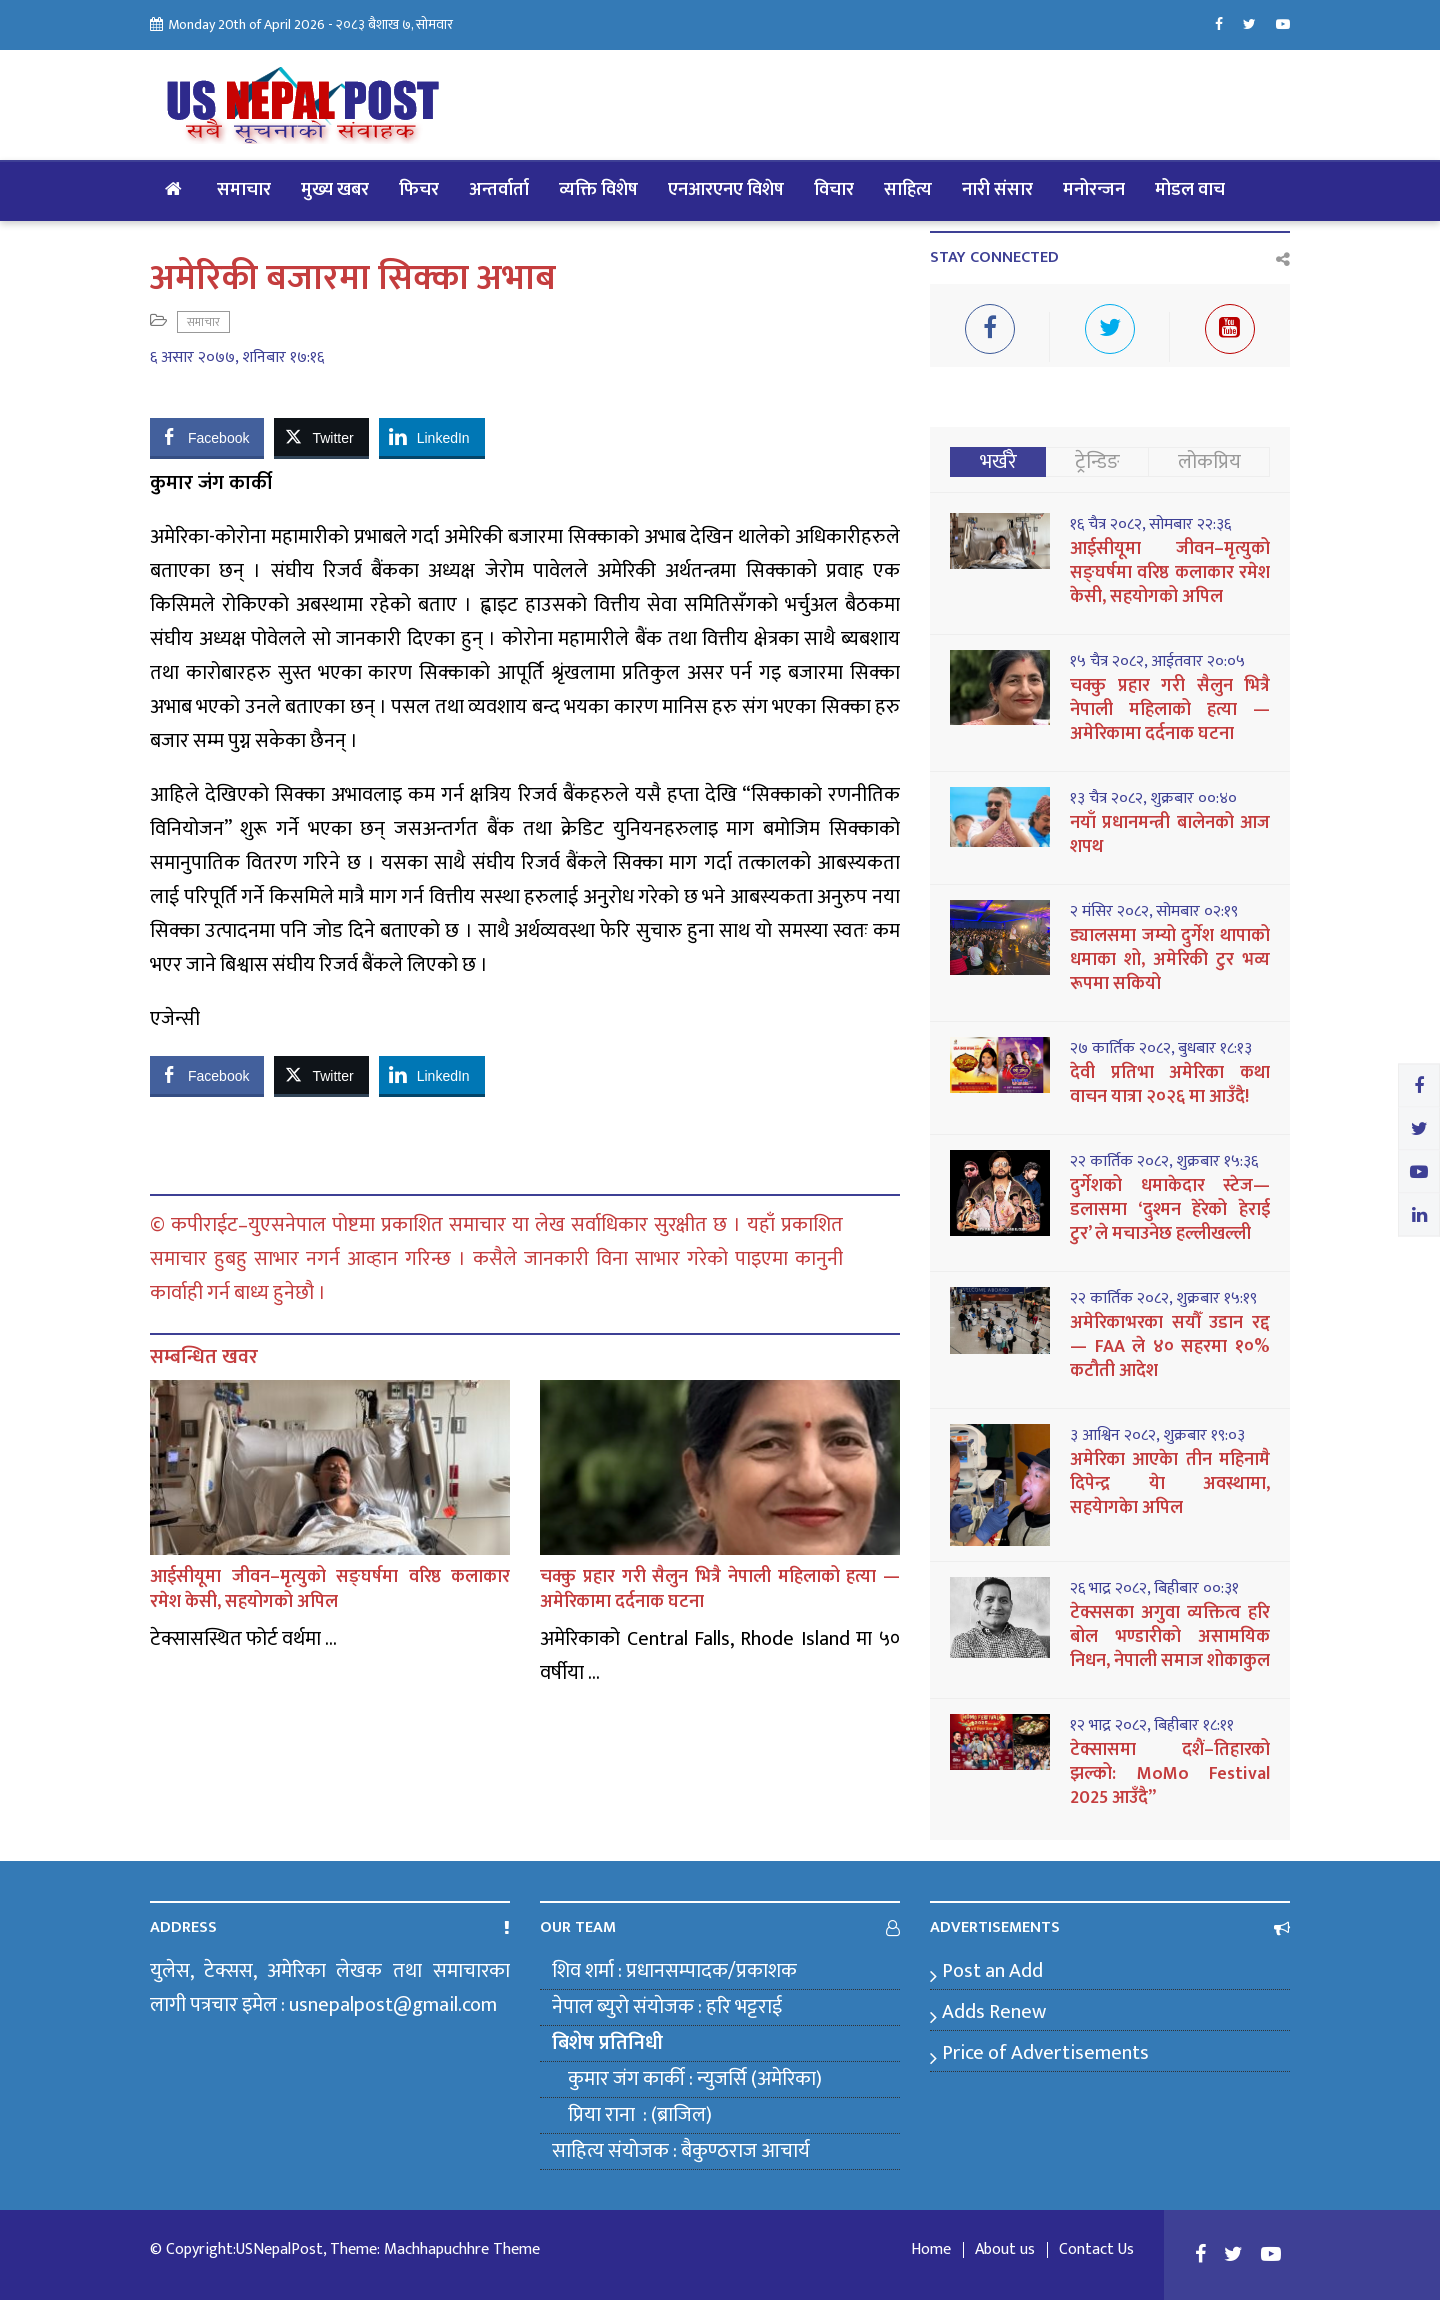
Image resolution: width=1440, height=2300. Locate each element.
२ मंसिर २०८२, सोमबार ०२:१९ (1154, 912)
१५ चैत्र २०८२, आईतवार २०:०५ (1157, 662)
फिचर (419, 190)
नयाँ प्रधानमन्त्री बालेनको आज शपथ (1170, 835)
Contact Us (1096, 2250)
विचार (834, 190)
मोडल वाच (1190, 190)
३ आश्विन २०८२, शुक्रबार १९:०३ (1157, 1436)
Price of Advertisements (1045, 2053)
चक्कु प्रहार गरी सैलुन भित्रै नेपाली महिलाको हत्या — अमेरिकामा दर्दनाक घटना (720, 1589)
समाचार (244, 190)
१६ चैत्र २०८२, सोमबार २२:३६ (1150, 525)
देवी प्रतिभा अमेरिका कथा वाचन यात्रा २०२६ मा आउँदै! (1170, 1085)
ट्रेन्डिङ (1097, 462)
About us (1005, 2250)
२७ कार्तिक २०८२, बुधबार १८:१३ (1161, 1049)
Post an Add (992, 1971)
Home (931, 2250)
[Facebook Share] (207, 437)
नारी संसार (997, 190)
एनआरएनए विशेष (726, 190)
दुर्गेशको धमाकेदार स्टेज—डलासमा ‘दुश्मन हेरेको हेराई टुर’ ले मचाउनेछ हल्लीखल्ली (1170, 1210)
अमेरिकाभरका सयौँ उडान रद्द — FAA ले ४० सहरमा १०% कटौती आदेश (1170, 1347)
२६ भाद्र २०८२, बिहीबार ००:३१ (1154, 1589)
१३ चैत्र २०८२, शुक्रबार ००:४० (1153, 799)
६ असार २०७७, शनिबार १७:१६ (237, 358)
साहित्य (908, 190)
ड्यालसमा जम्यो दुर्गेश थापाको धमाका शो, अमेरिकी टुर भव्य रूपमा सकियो (1170, 960)
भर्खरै (998, 462)
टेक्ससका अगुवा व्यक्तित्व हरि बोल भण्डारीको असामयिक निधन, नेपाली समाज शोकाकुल (1170, 1637)
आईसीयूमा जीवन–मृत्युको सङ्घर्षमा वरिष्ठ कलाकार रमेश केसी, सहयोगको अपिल (330, 1589)
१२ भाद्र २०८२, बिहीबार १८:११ (1152, 1726)
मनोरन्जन (1094, 190)
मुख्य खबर (335, 190)
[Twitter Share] (321, 437)
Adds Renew (994, 2012)
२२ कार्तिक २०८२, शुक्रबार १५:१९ (1163, 1299)
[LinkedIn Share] (432, 437)
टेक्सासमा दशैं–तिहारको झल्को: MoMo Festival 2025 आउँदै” (1170, 1774)
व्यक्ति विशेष (598, 190)
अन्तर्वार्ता (499, 190)
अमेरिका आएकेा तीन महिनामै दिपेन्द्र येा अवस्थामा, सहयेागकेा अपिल (1170, 1484)
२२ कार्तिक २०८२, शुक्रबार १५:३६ (1164, 1162)
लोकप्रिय (1209, 462)
